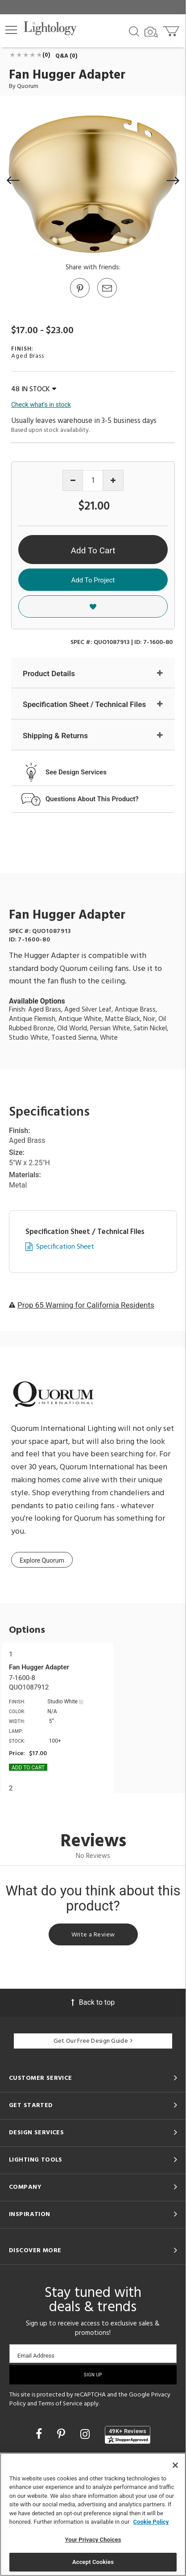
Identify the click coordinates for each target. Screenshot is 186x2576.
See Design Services (76, 772)
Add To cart (28, 1768)
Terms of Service (60, 2404)
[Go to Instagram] (86, 2434)
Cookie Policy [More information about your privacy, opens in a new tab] (151, 2521)
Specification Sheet (65, 1247)
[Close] (175, 2465)
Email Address (35, 2355)
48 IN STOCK (33, 389)
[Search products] (134, 31)
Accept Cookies (93, 2562)
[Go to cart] (172, 29)
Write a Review (93, 1935)
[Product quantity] (93, 480)
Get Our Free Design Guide (93, 2041)
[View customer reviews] (128, 2435)
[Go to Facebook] (40, 2434)
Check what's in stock (41, 404)
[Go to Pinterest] (79, 297)
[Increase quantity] (113, 480)
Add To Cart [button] (93, 550)
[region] (93, 2514)
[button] (11, 30)
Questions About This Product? (92, 799)
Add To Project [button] (93, 580)
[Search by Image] (151, 32)
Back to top (93, 2002)
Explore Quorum (42, 1560)
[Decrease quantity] (72, 480)
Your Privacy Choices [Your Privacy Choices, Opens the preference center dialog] (93, 2539)
